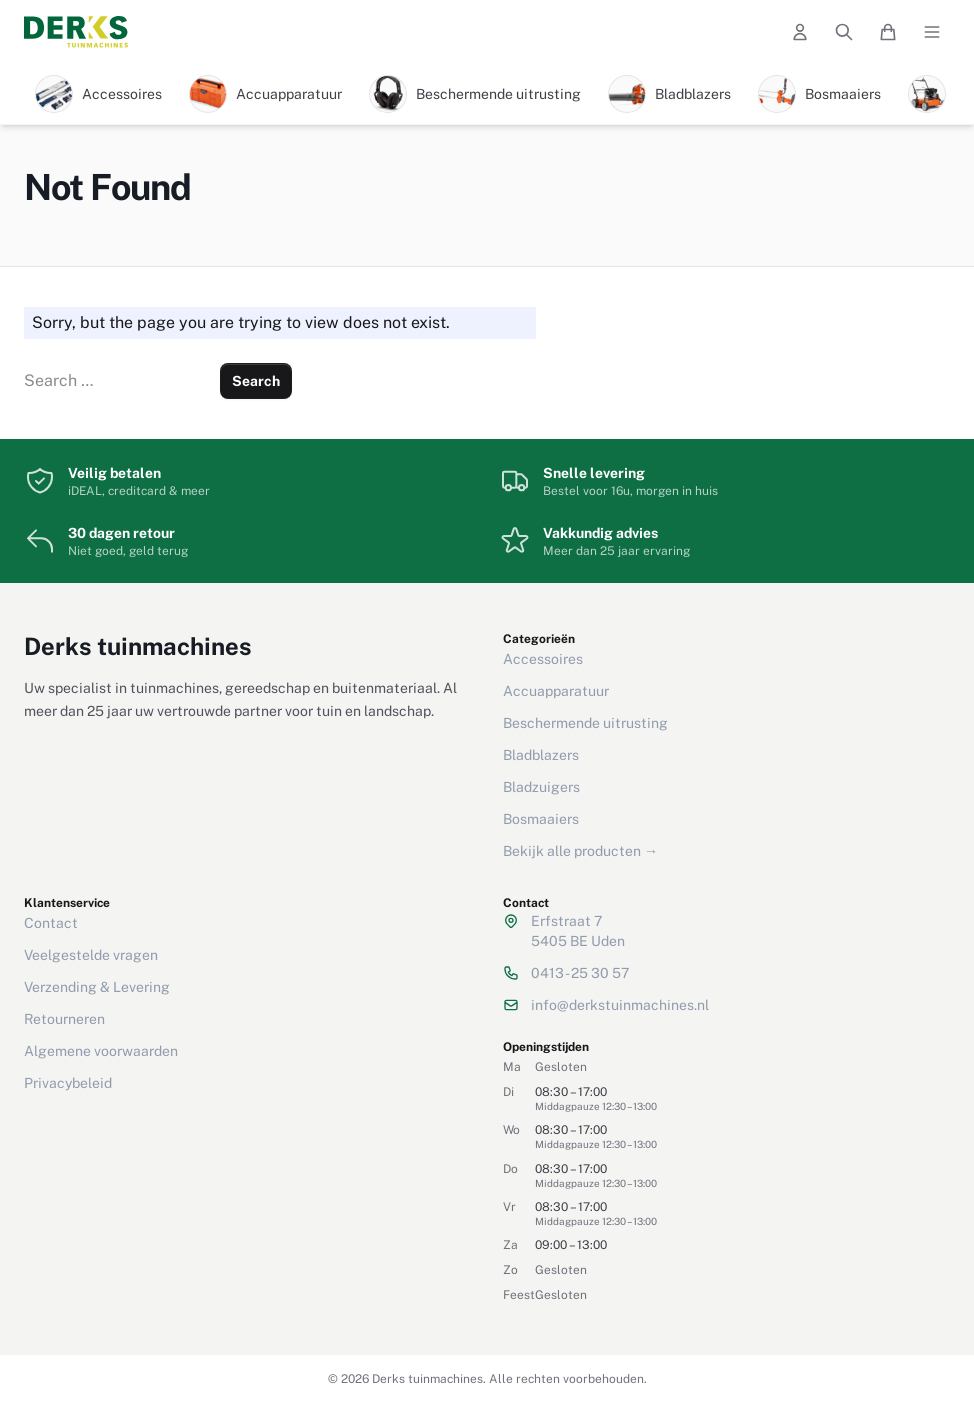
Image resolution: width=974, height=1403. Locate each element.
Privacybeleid (68, 1083)
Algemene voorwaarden (101, 1051)
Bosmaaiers (541, 819)
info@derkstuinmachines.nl (620, 1005)
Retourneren (64, 1019)
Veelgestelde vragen (91, 955)
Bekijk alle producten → (580, 851)
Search (256, 381)
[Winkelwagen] (888, 32)
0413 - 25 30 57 (580, 973)
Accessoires (543, 659)
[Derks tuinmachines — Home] (76, 32)
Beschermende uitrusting (585, 723)
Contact (51, 923)
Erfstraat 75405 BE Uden (578, 931)
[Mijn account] (800, 32)
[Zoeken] (844, 32)
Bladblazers (541, 755)
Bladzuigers (541, 787)
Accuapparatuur (556, 691)
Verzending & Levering (97, 987)
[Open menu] (932, 32)
